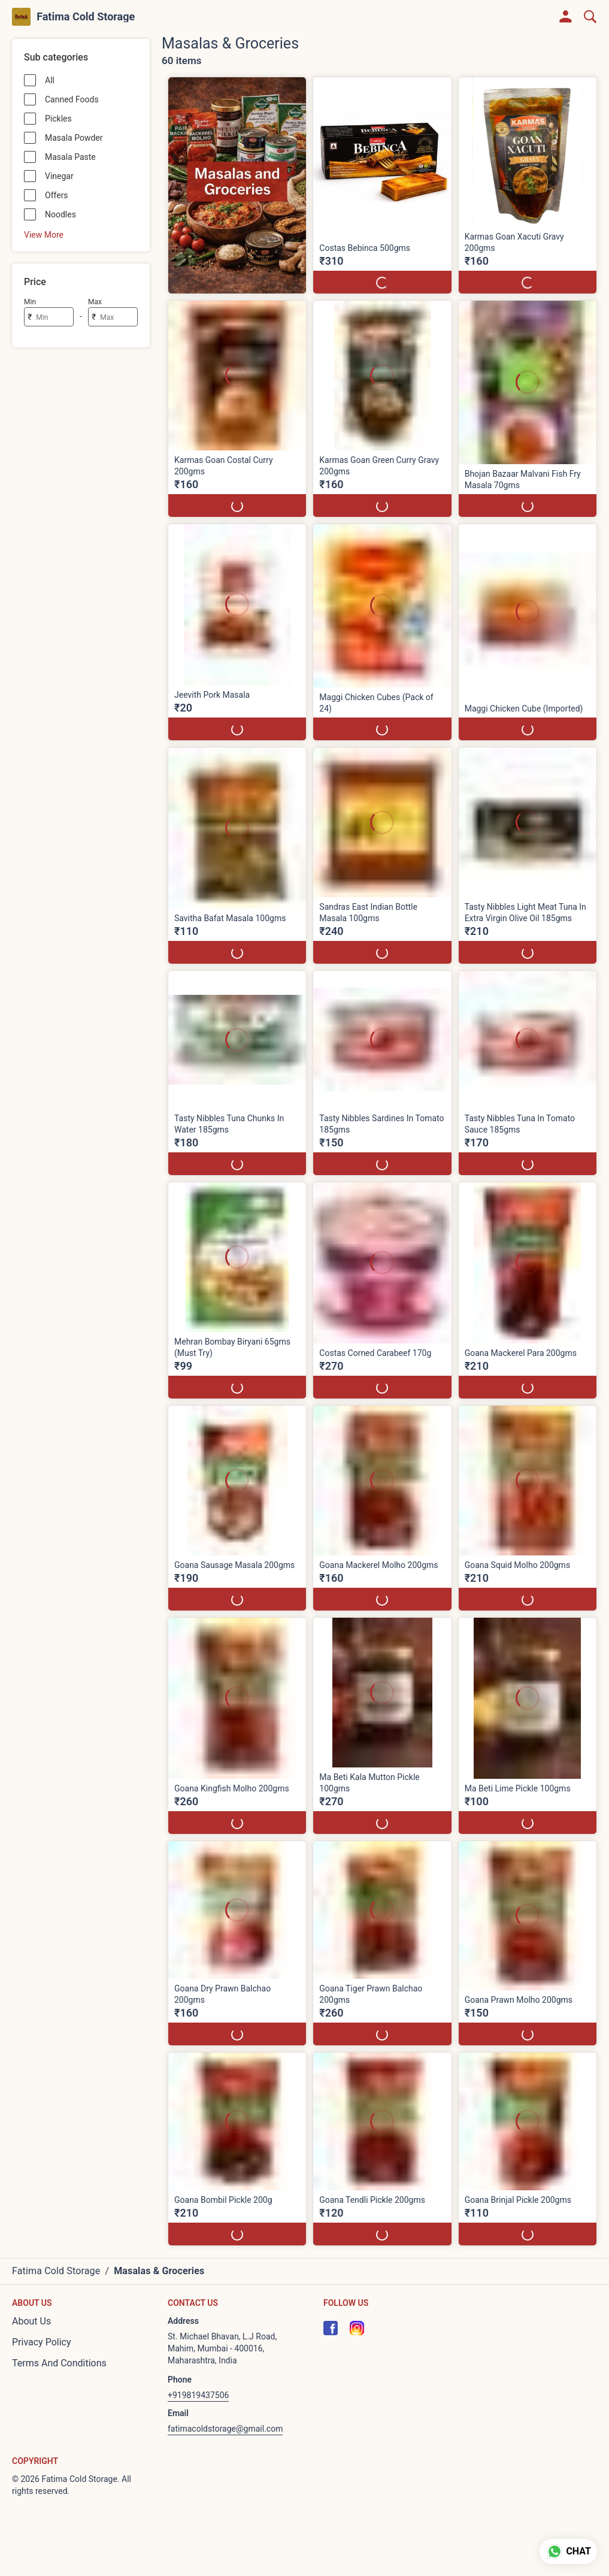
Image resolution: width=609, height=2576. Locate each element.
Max (95, 302)
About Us (31, 2321)
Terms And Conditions (59, 2363)
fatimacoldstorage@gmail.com (225, 2428)
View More (43, 235)
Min (30, 302)
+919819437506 (198, 2395)
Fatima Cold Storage (86, 17)
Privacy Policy (41, 2342)
